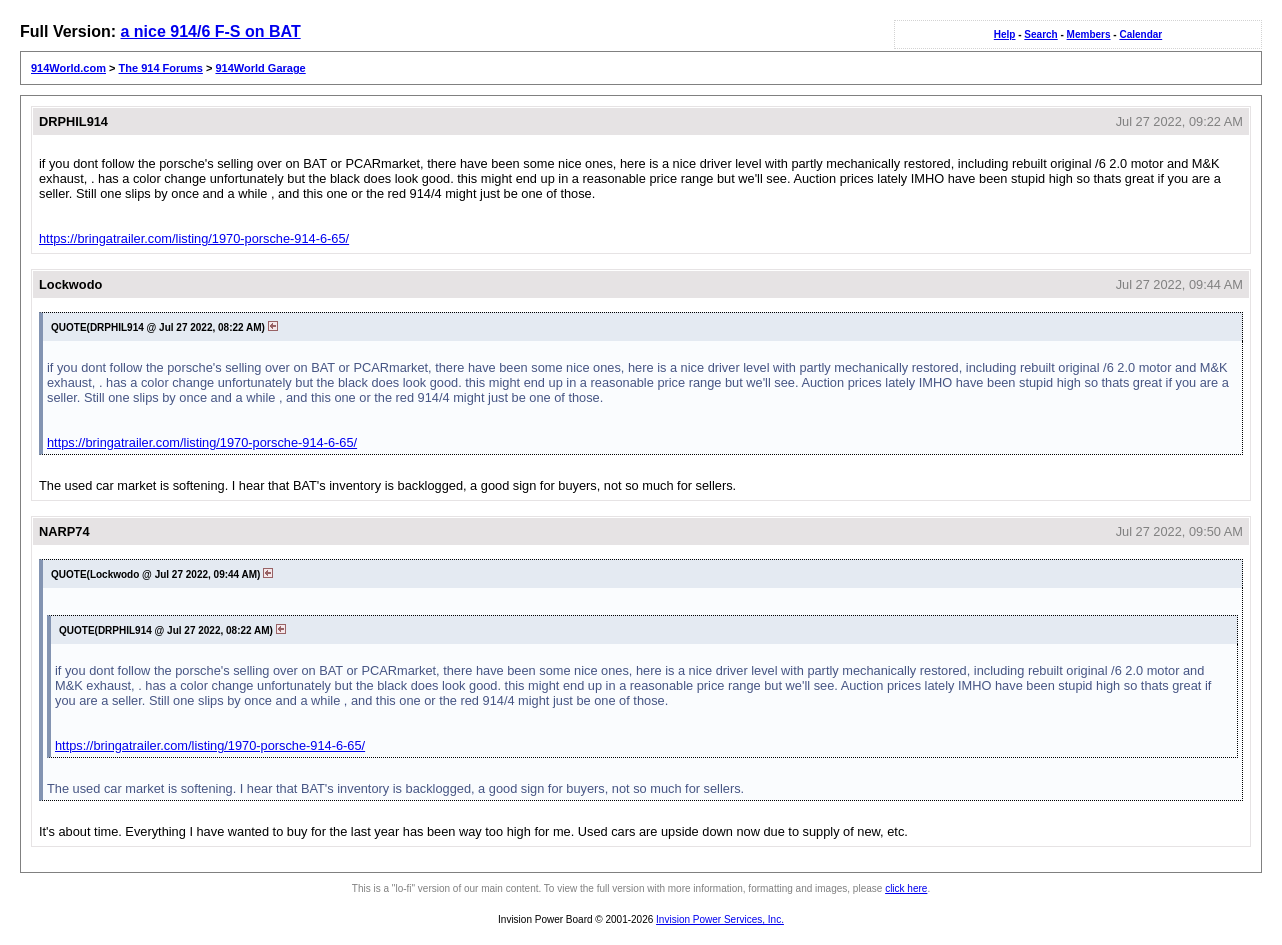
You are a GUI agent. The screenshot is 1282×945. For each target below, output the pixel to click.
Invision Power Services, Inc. (720, 919)
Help (1005, 34)
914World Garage (260, 68)
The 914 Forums (161, 68)
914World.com (68, 68)
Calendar (1140, 34)
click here (906, 888)
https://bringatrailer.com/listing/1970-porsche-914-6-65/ (194, 238)
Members (1089, 34)
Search (1040, 34)
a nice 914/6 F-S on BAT (210, 31)
